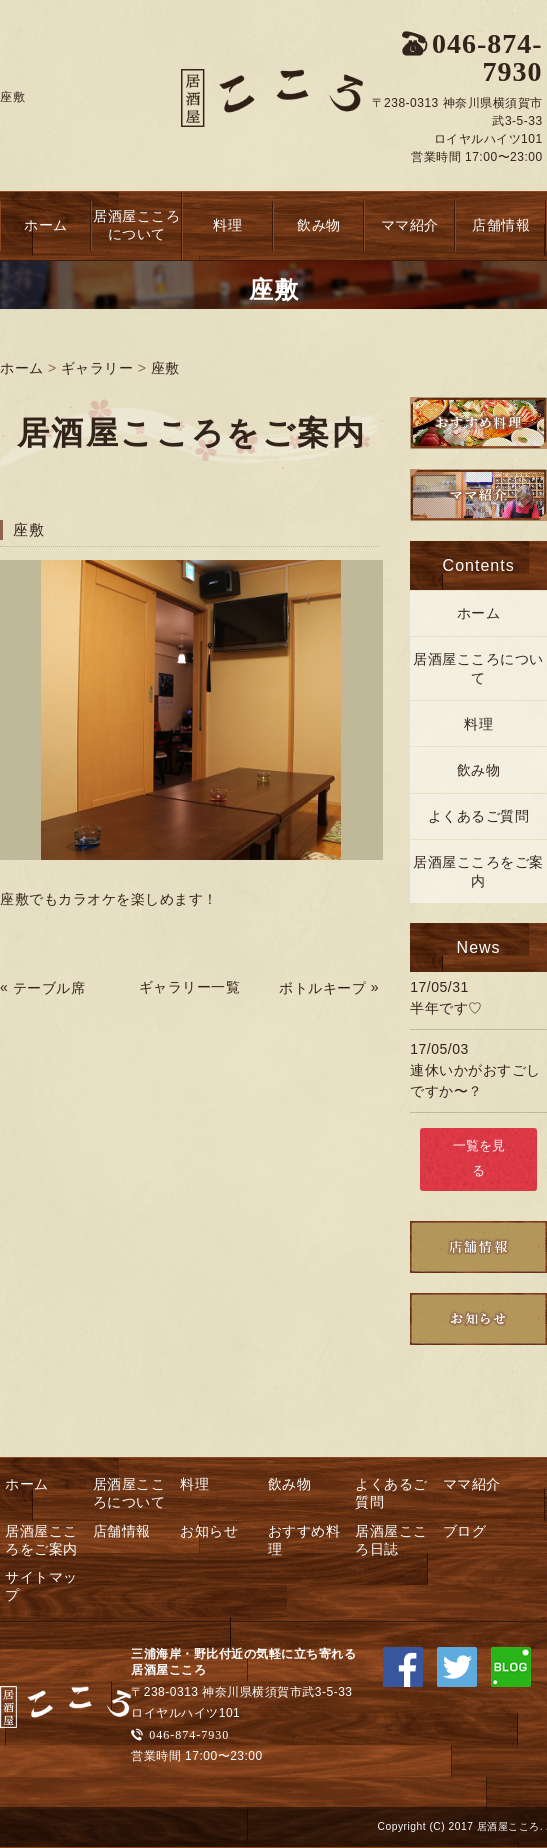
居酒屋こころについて (136, 225)
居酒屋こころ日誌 (391, 1540)
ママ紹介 (410, 225)
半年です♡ (446, 1008)
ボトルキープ (322, 988)
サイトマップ (41, 1586)
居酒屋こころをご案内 (478, 871)
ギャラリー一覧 (190, 987)
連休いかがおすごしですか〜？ (475, 1080)
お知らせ (209, 1531)
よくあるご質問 (479, 816)
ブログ (465, 1531)
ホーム (46, 225)
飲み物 (319, 225)
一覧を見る (479, 1158)
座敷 (165, 368)
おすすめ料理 (304, 1540)
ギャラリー (97, 368)
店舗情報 (501, 225)
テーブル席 (49, 988)
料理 (227, 225)
